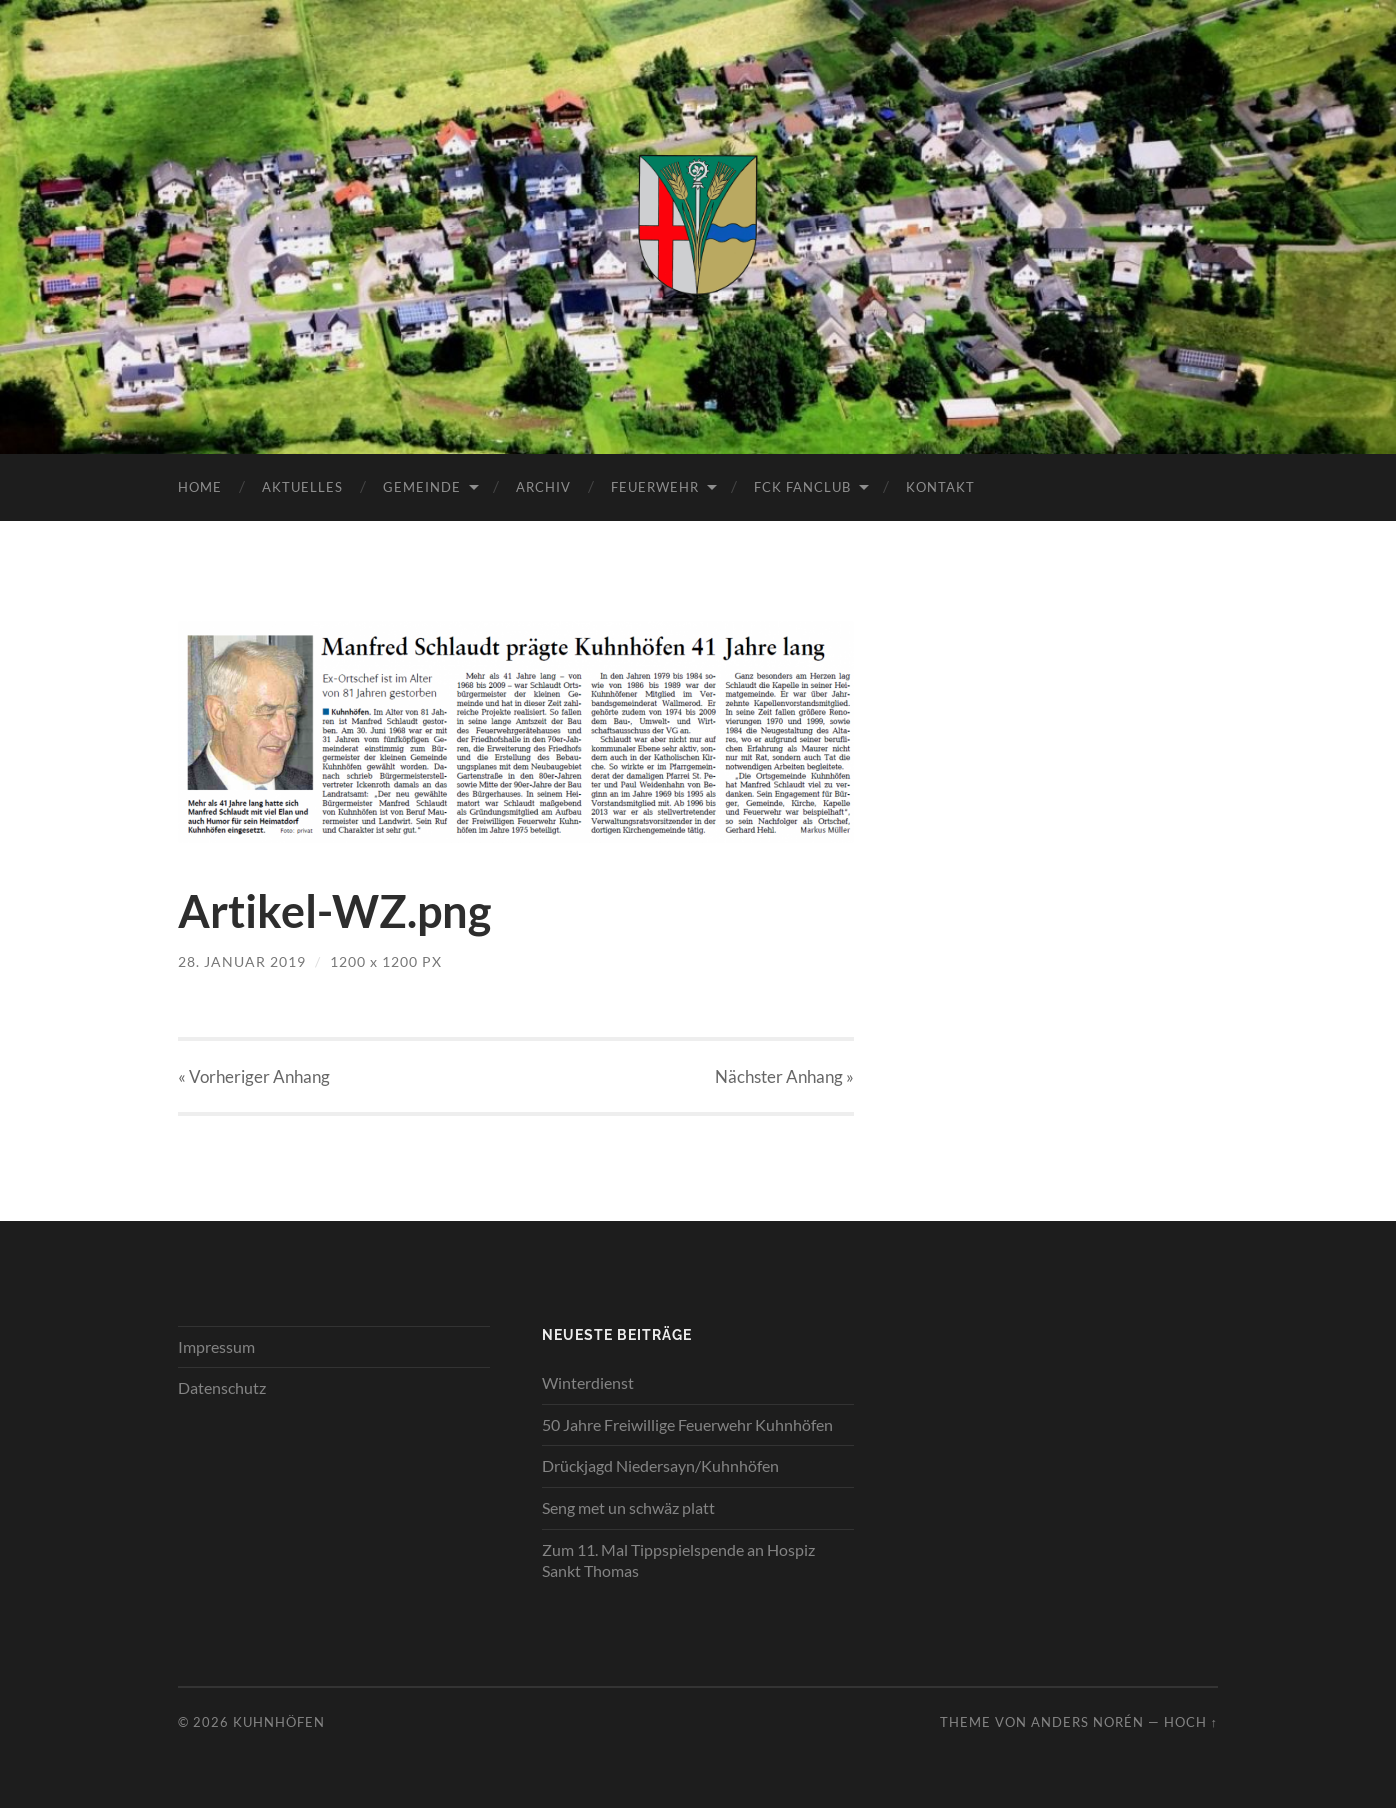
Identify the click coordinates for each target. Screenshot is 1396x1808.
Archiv (543, 487)
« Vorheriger (254, 1076)
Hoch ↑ (1191, 1722)
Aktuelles (302, 487)
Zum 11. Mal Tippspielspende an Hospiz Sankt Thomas (678, 1560)
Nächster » (784, 1076)
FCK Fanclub (802, 487)
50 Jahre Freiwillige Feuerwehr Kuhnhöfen (687, 1424)
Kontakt (940, 487)
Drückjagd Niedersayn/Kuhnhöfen (660, 1465)
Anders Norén (1087, 1722)
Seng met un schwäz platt (628, 1507)
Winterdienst (588, 1382)
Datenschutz (222, 1387)
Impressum (216, 1346)
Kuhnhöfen (279, 1722)
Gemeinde (422, 487)
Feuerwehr (655, 487)
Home (200, 487)
